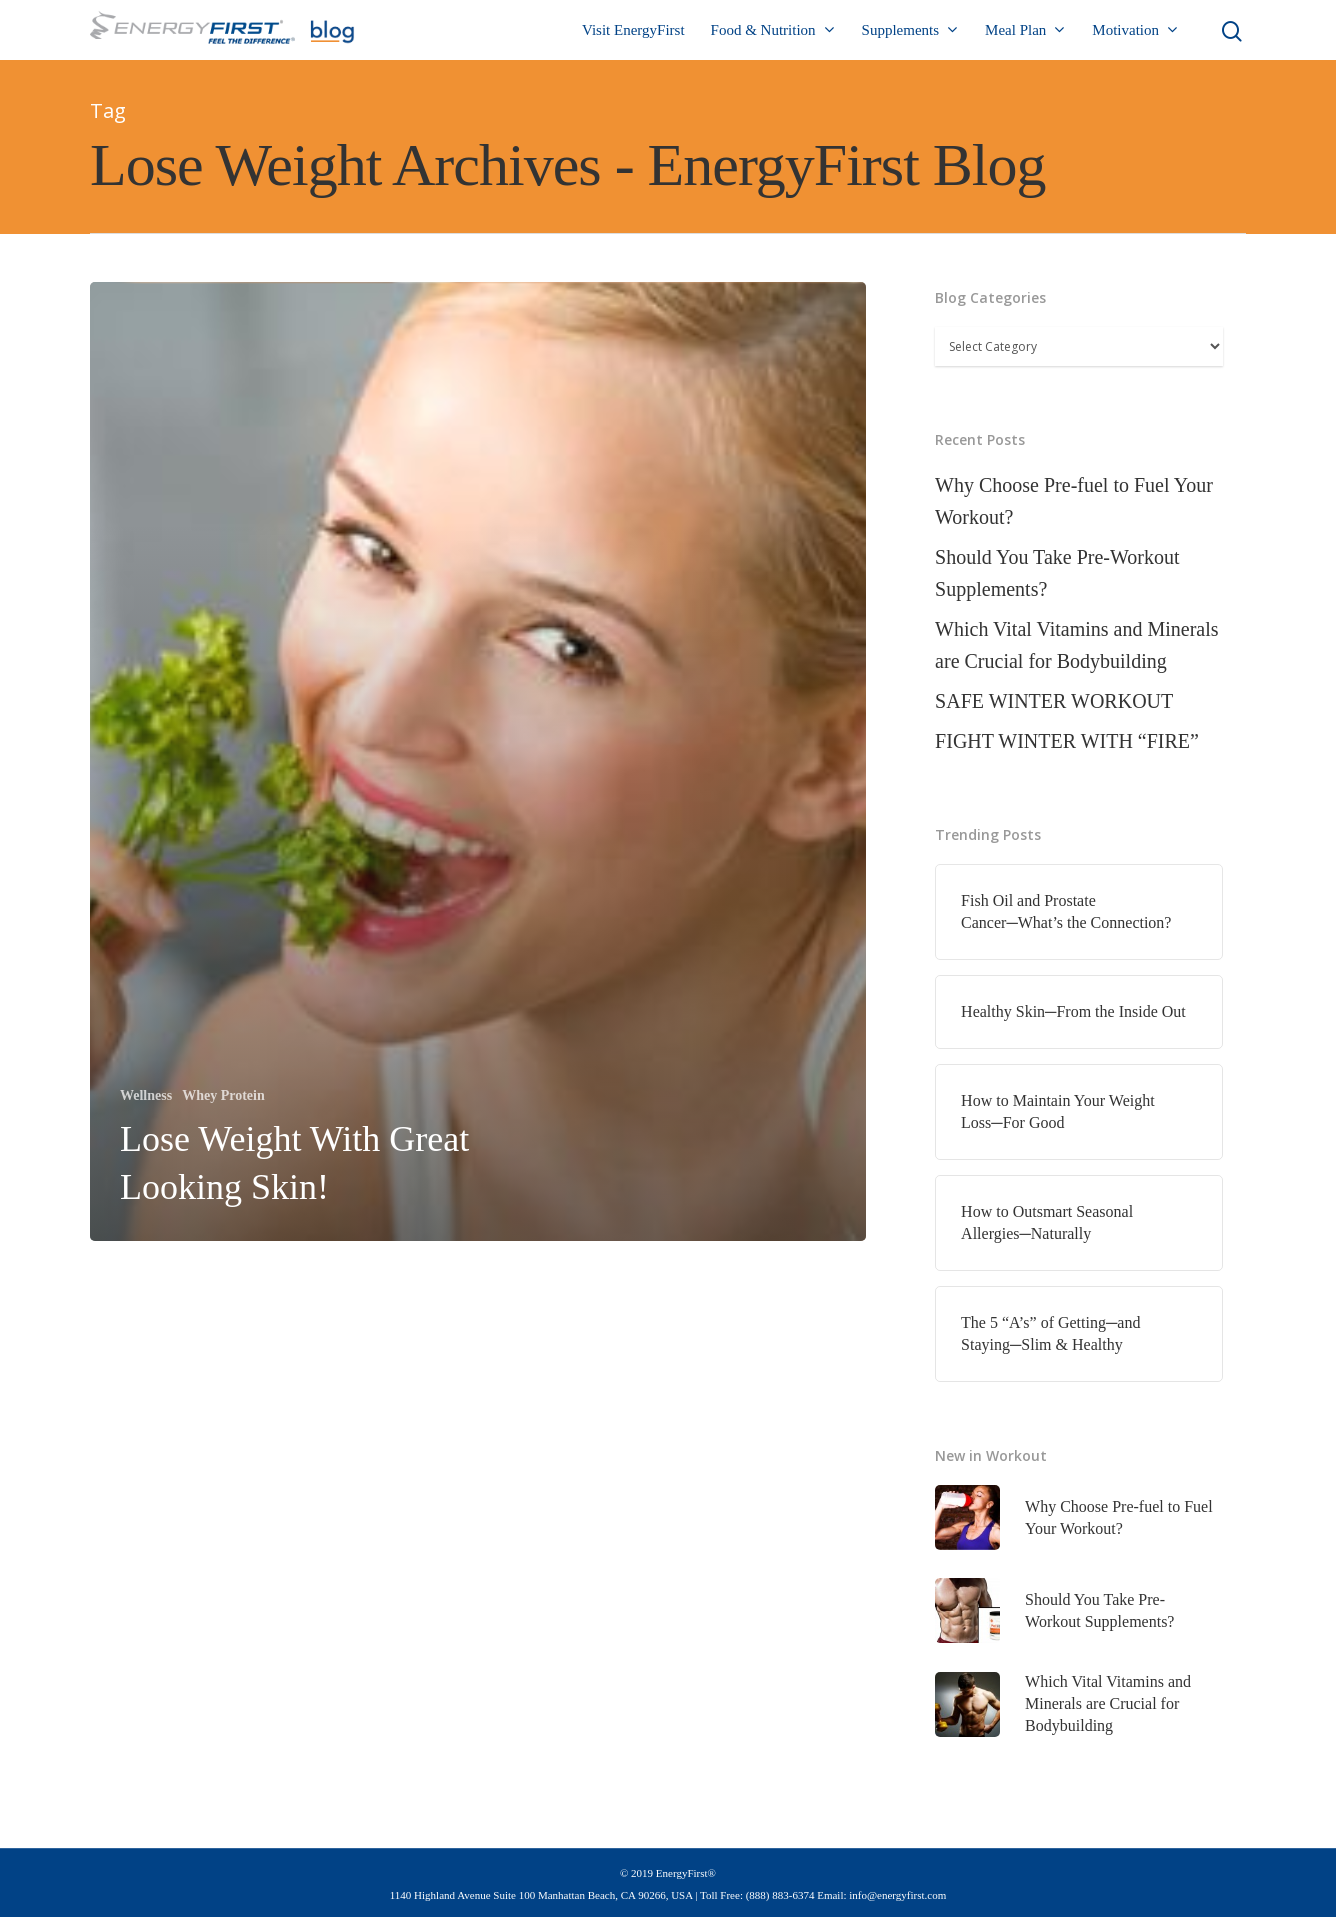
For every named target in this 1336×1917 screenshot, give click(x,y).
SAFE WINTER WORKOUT (1054, 701)
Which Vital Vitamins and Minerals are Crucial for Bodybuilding (1076, 645)
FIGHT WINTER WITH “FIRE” (1067, 741)
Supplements (910, 30)
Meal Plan (1024, 30)
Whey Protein (223, 1095)
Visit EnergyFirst (633, 30)
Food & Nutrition (772, 30)
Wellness (146, 1095)
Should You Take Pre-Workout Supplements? (1057, 573)
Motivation (1134, 30)
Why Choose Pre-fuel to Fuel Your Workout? (1074, 501)
